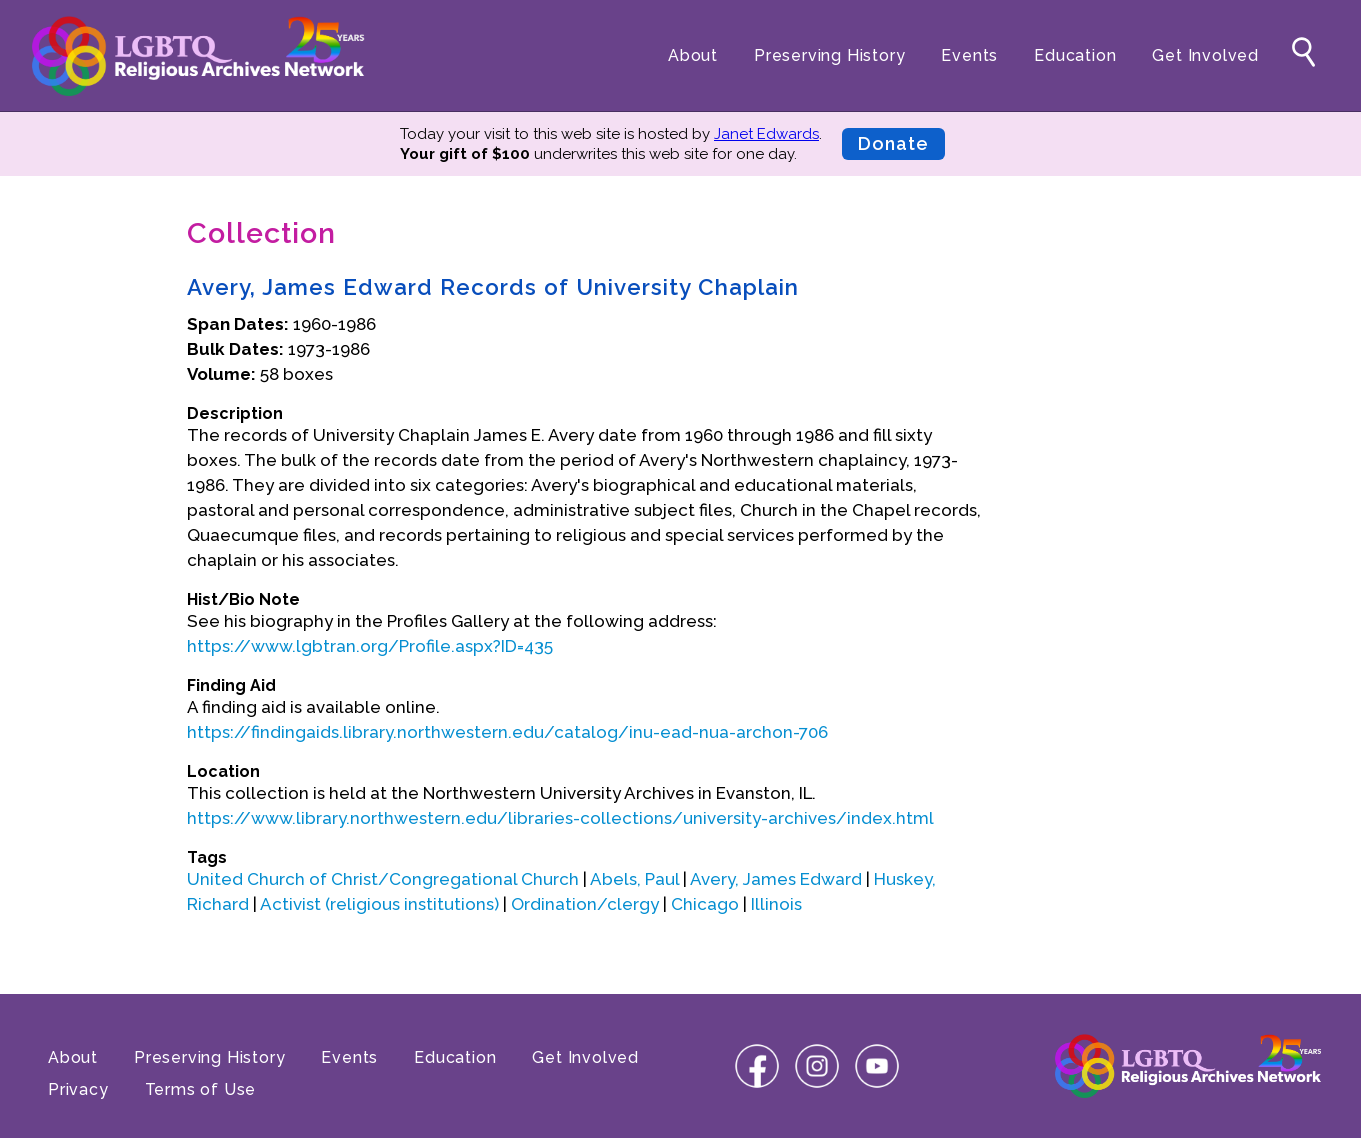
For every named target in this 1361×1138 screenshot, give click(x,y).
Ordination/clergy (585, 904)
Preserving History (829, 55)
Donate (893, 143)
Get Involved (1205, 55)
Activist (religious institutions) (379, 904)
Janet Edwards (766, 134)
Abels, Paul (634, 879)
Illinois (776, 904)
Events (969, 55)
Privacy (78, 1089)
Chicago (705, 904)
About (693, 55)
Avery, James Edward (776, 879)
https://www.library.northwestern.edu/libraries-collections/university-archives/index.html (560, 818)
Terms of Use (201, 1089)
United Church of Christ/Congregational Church (383, 879)
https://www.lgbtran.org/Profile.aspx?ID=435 (370, 646)
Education (1075, 55)
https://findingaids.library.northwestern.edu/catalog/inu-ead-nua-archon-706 (507, 732)
